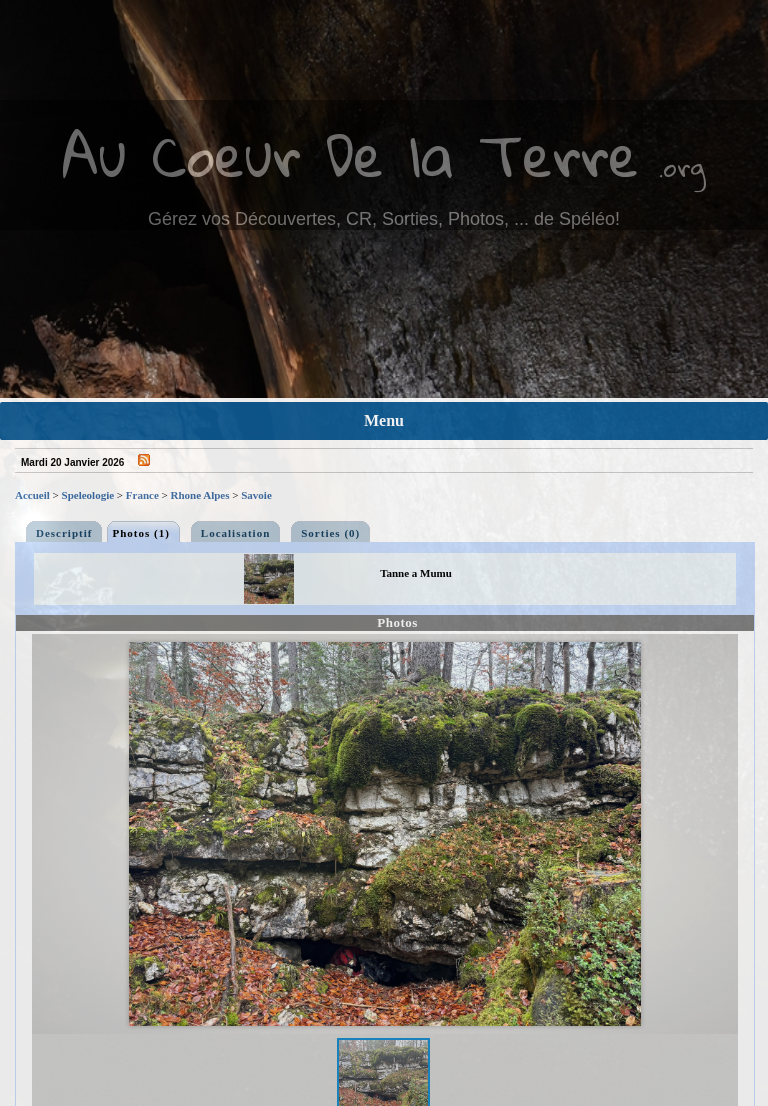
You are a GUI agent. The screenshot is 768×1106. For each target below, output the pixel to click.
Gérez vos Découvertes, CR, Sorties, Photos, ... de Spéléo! (384, 219)
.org (682, 166)
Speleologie (88, 495)
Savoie (256, 495)
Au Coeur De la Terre (350, 154)
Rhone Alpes (200, 495)
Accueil (32, 495)
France (142, 495)
